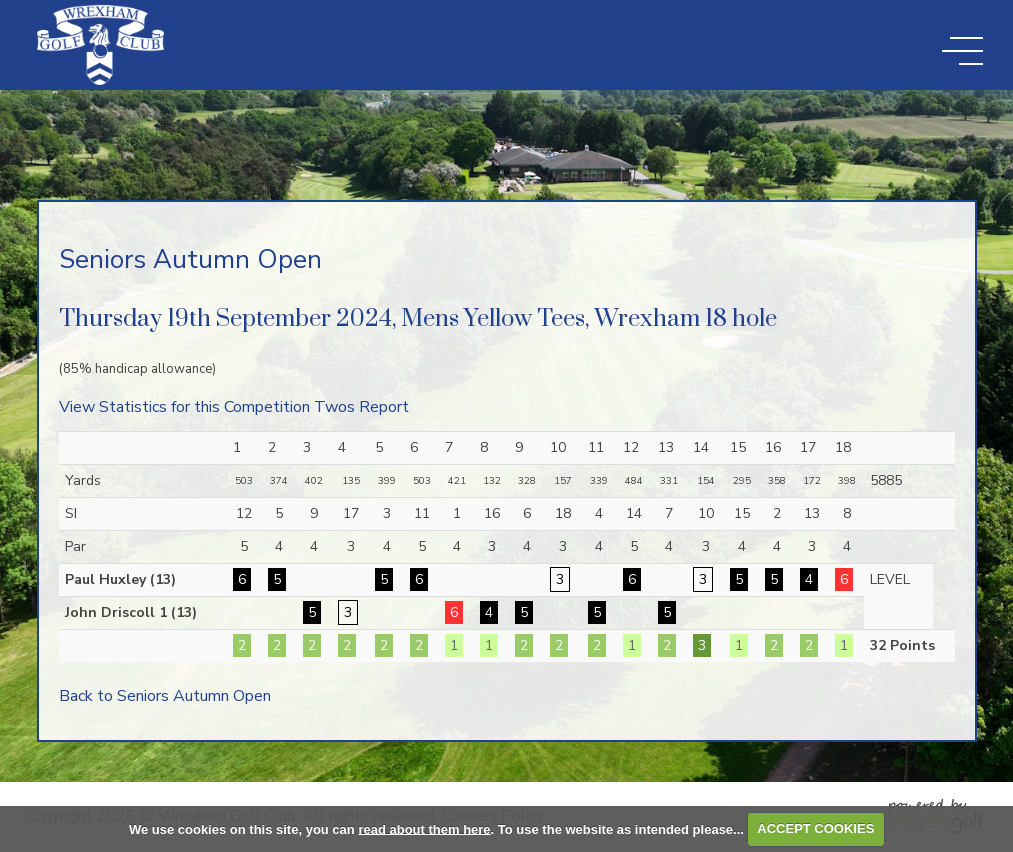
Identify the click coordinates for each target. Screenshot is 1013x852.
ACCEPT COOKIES (815, 828)
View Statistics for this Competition (184, 407)
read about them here (424, 828)
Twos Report (361, 407)
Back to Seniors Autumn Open (165, 696)
